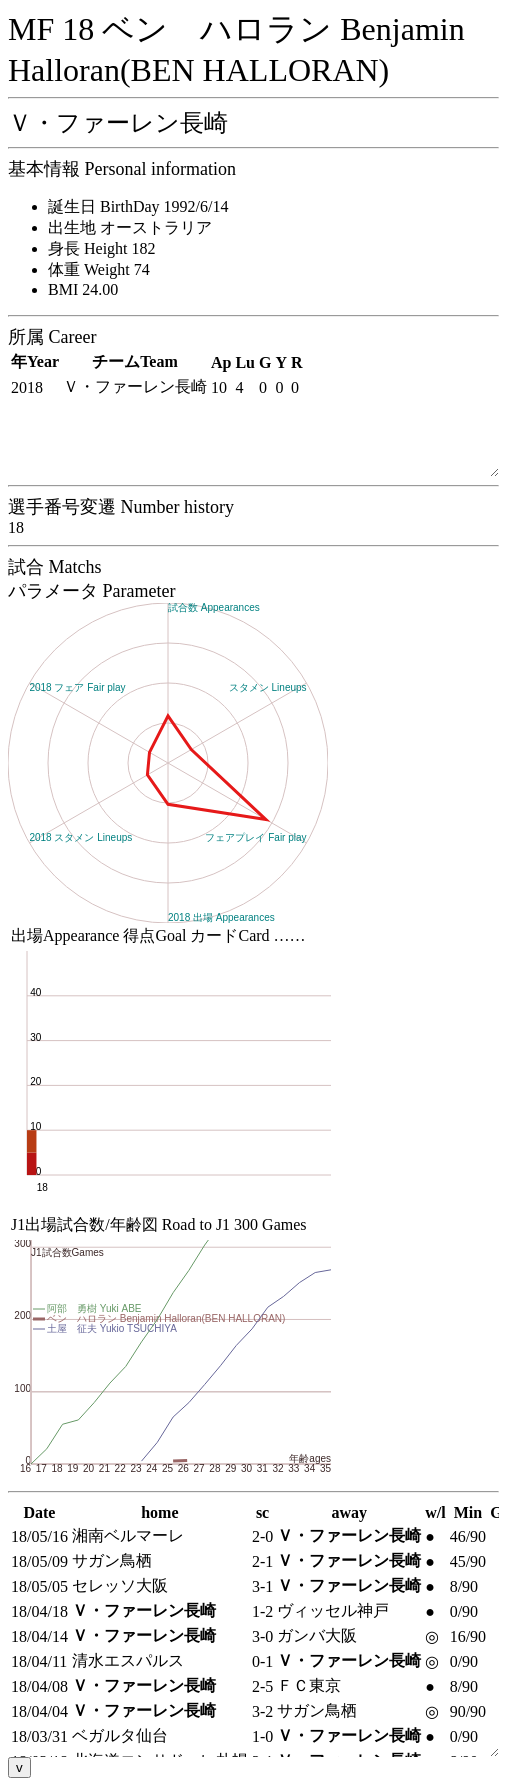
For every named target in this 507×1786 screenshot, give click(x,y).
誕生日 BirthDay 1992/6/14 (138, 206)
